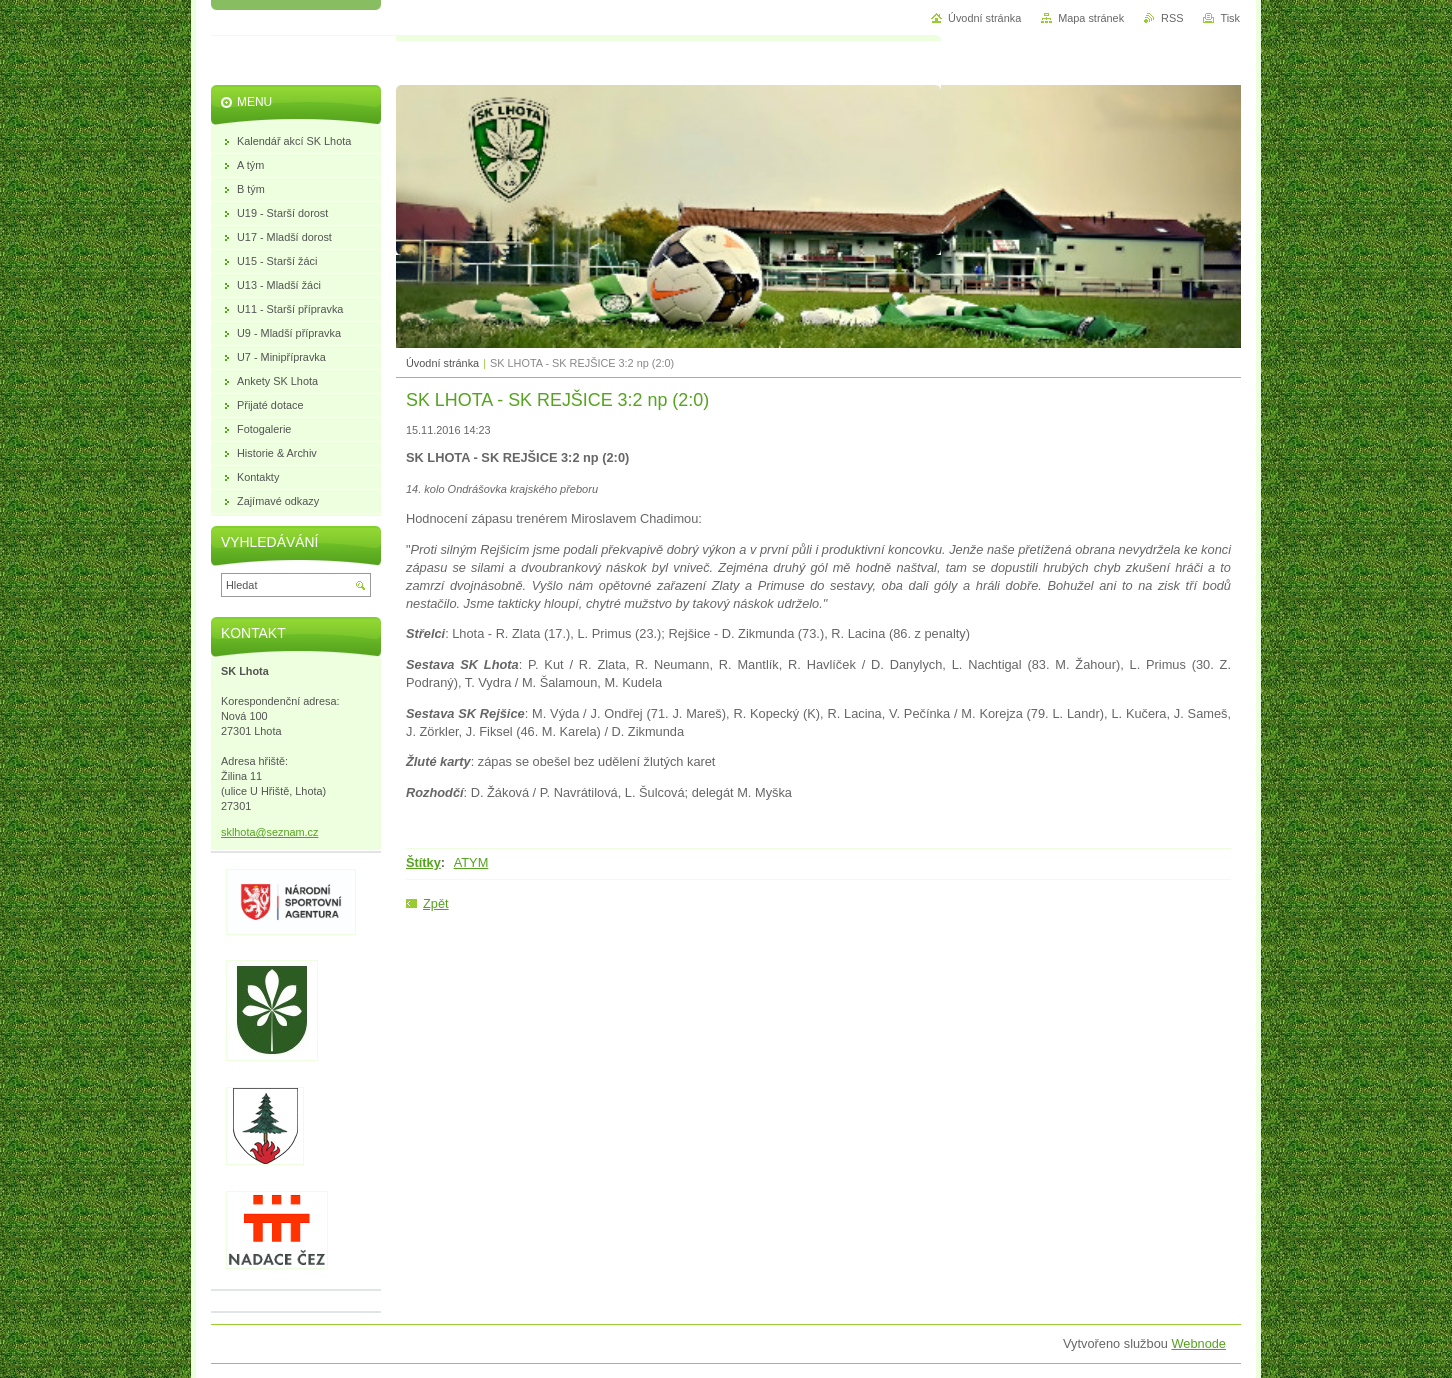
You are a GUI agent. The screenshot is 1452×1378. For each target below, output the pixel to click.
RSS (1172, 18)
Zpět (436, 903)
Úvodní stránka (442, 363)
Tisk (1230, 18)
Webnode (1198, 1343)
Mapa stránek (1091, 18)
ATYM (471, 862)
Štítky (423, 862)
